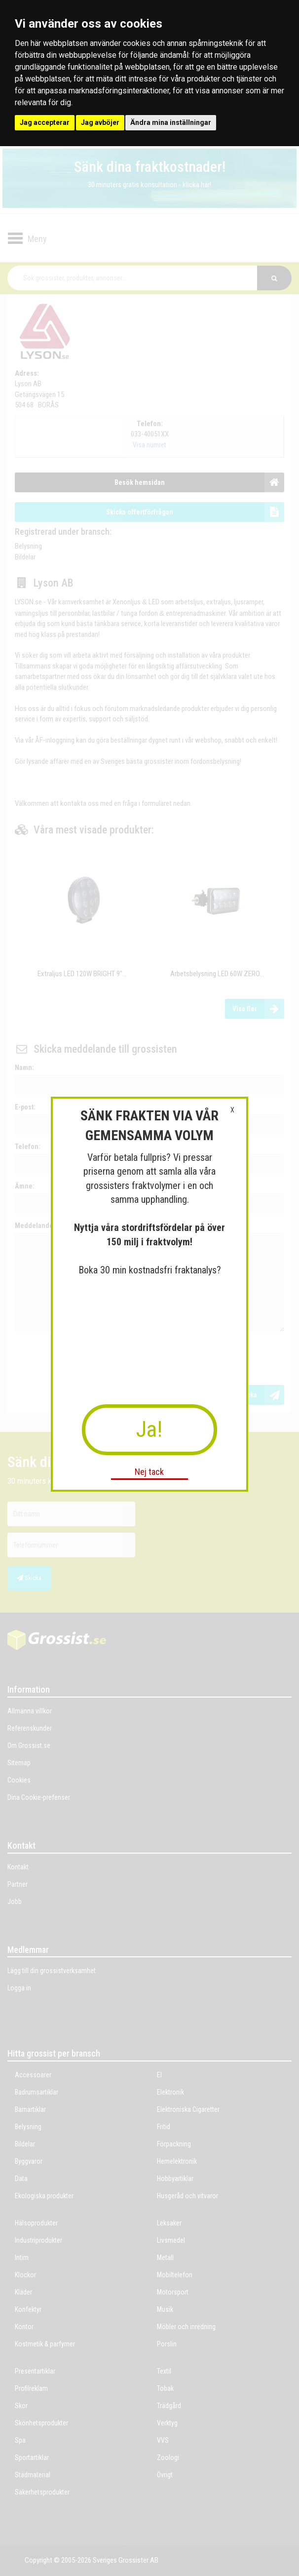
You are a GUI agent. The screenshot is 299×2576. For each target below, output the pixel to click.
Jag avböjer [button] (100, 122)
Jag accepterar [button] (45, 122)
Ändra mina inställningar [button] (170, 122)
